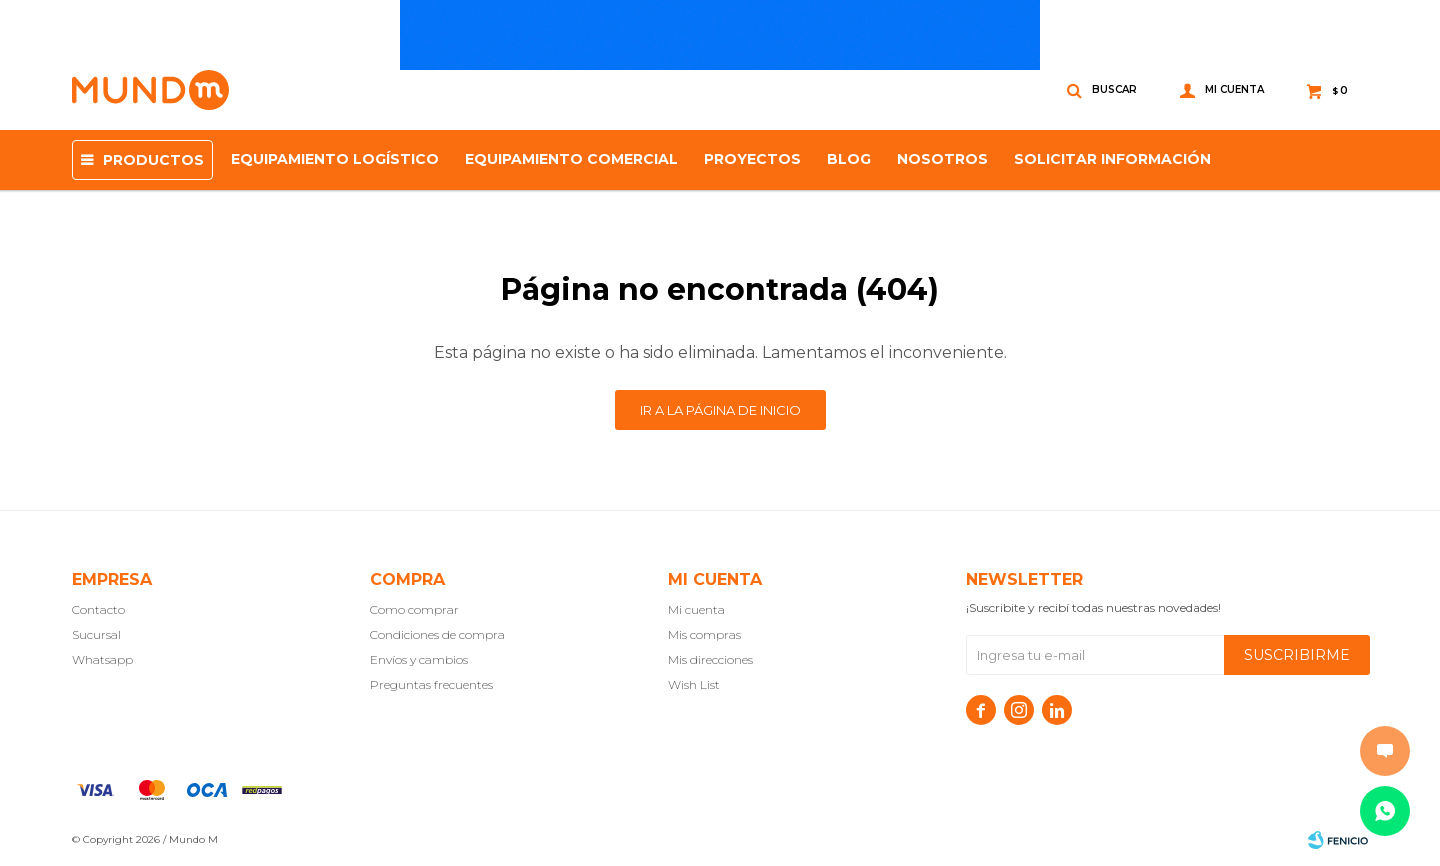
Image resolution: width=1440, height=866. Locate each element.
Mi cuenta (696, 609)
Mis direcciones (710, 659)
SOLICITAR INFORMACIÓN (1112, 159)
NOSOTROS (942, 159)
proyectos (752, 159)
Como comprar (414, 609)
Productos (153, 160)
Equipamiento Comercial (571, 159)
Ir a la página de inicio (720, 410)
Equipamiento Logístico (335, 159)
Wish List (694, 684)
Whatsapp (102, 659)
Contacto (98, 609)
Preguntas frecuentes (431, 684)
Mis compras (704, 634)
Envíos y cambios (419, 659)
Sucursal (96, 634)
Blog (849, 159)
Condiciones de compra (437, 634)
